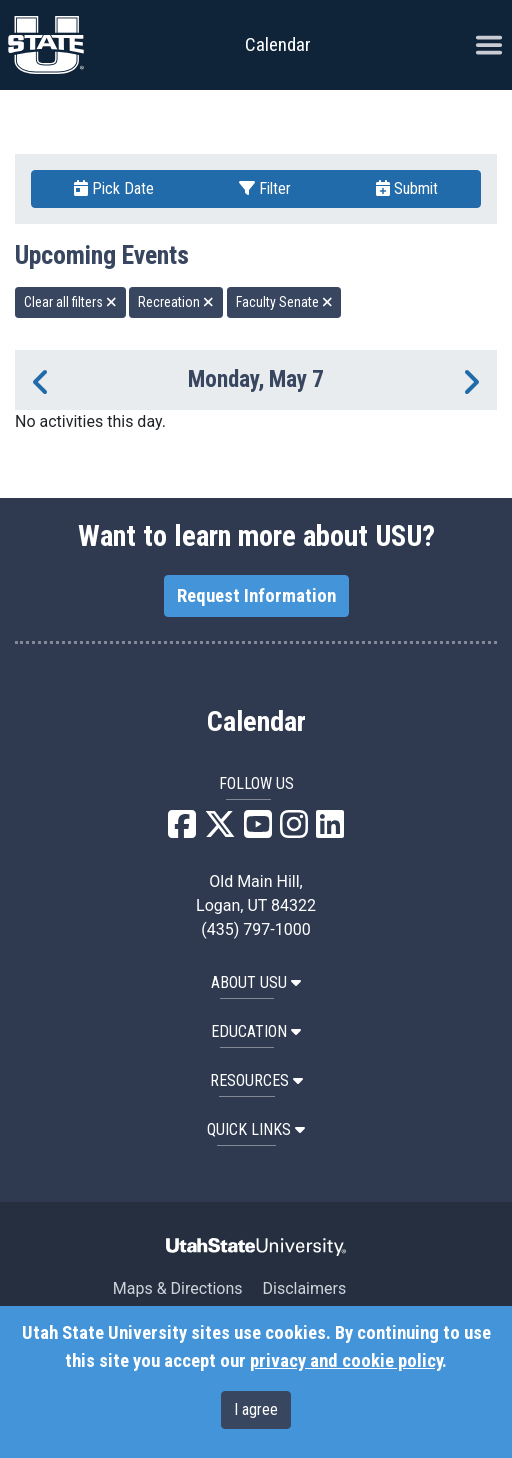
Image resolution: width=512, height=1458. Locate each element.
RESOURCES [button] (256, 1080)
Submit (407, 188)
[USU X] (220, 830)
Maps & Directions (178, 1288)
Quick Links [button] (256, 1129)
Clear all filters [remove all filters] (70, 302)
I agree (256, 1409)
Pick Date (114, 188)
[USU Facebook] (182, 830)
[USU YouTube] (258, 830)
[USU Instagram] (294, 830)
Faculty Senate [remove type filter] (284, 302)
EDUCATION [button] (256, 1031)
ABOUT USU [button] (256, 982)
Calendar (256, 722)
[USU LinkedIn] (330, 830)
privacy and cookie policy (346, 1361)
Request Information (256, 596)
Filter (265, 188)
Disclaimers (304, 1288)
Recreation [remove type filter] (176, 302)
